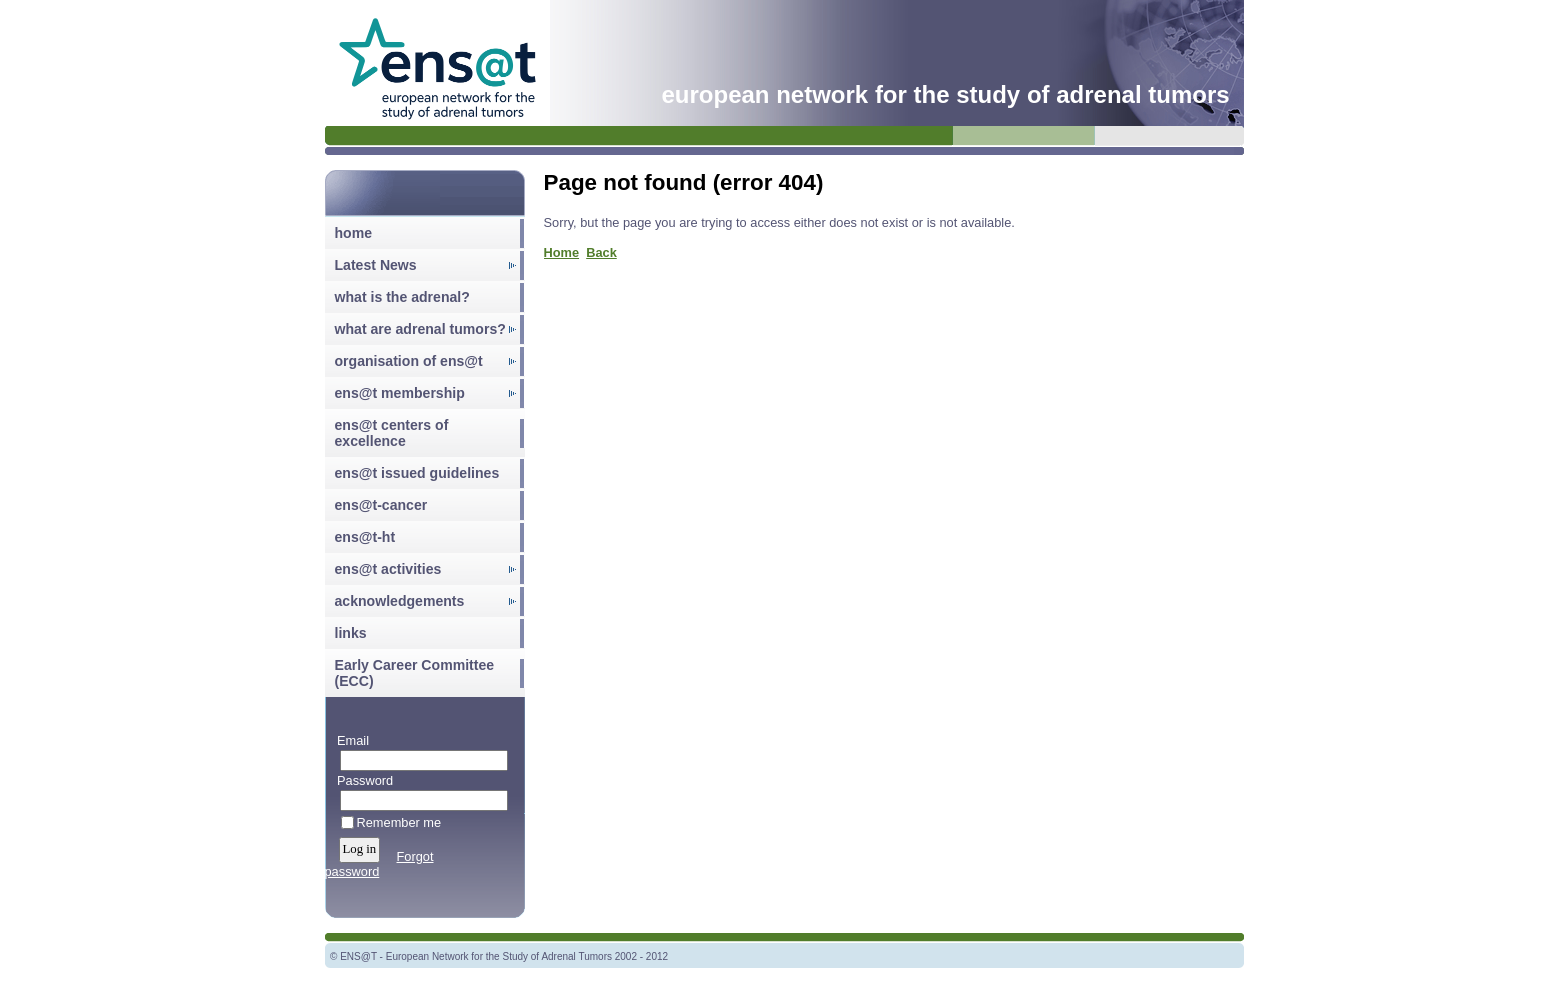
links (351, 633)
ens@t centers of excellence (392, 433)
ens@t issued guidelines (417, 473)
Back (601, 252)
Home (562, 252)
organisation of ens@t (409, 361)
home (354, 233)
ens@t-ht (365, 537)
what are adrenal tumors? (420, 329)
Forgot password (379, 864)
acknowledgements (400, 601)
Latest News (376, 265)
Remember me (399, 822)
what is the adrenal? (402, 297)
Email (349, 740)
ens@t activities (388, 569)
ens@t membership (400, 393)
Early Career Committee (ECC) (415, 673)
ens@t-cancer (381, 505)
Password (361, 780)
